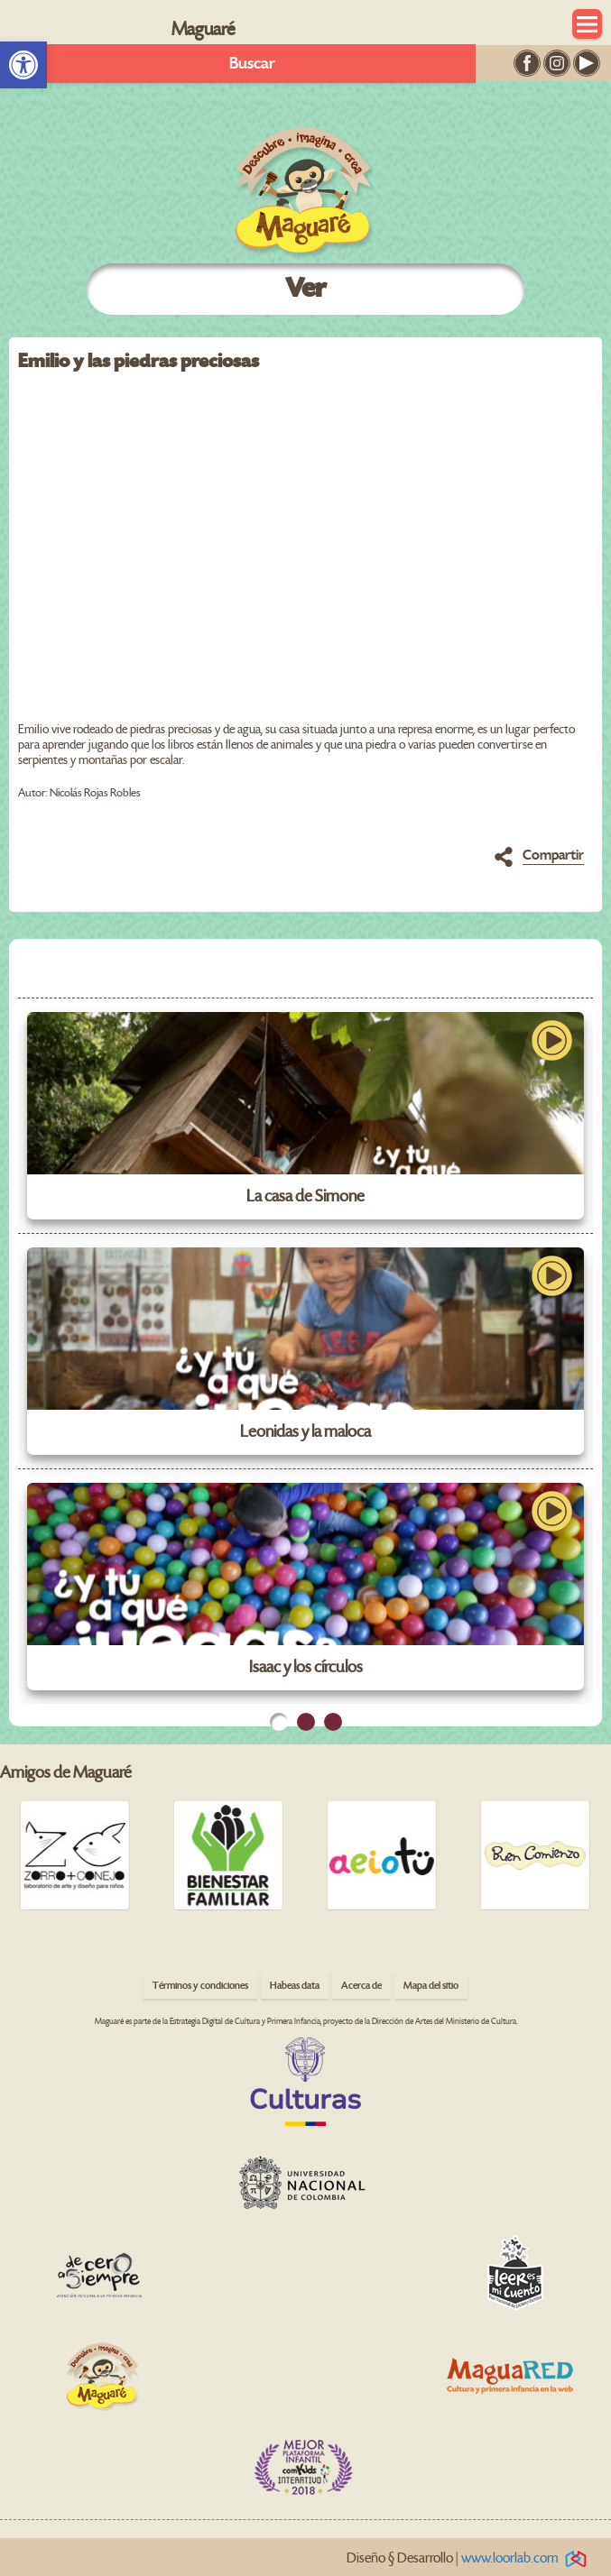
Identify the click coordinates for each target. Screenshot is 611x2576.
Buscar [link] (252, 63)
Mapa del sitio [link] (430, 1986)
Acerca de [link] (361, 1986)
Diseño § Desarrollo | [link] (470, 2558)
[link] (23, 64)
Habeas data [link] (294, 1986)
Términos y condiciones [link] (200, 1986)
